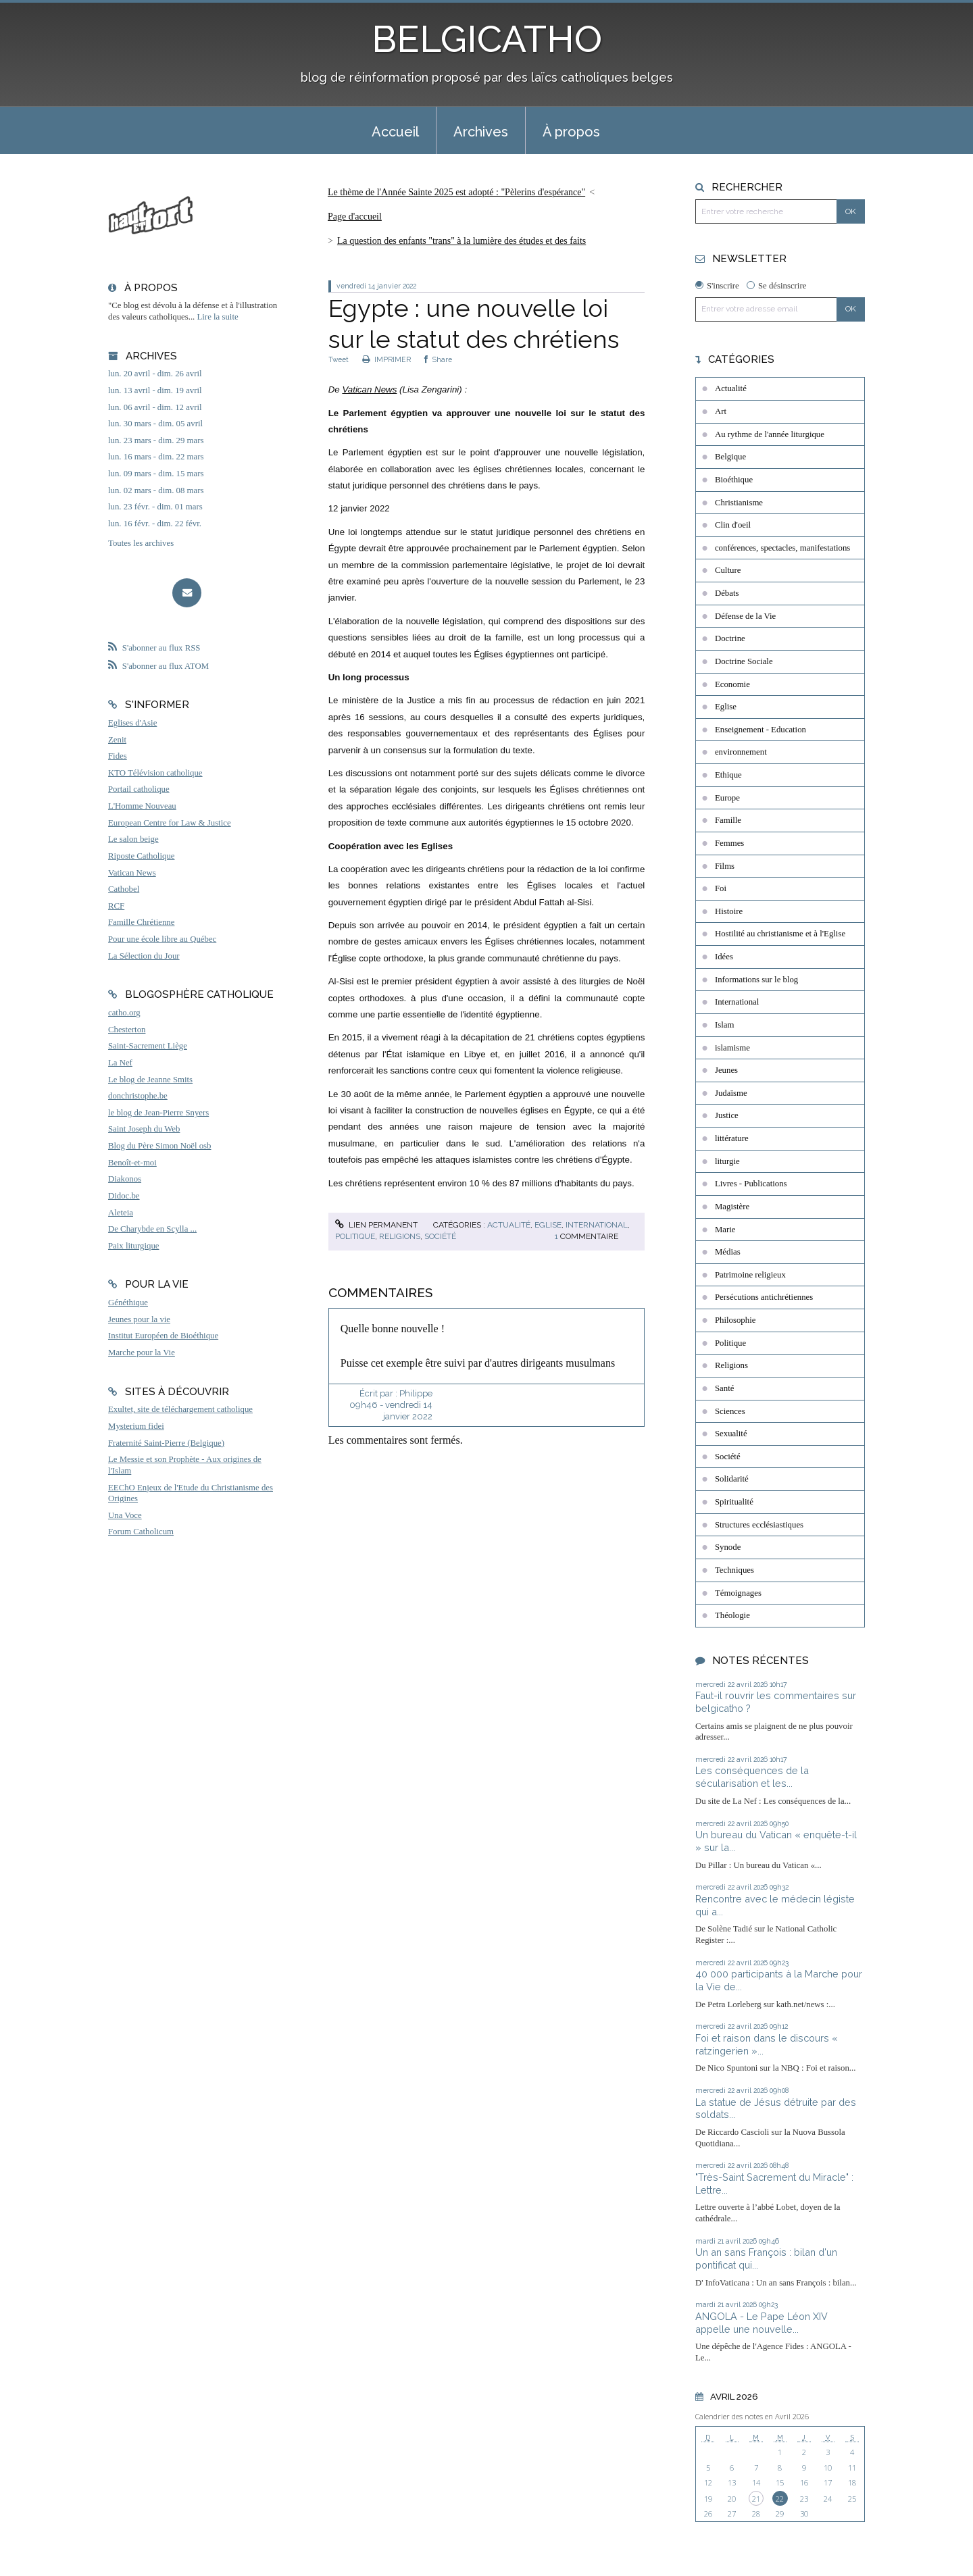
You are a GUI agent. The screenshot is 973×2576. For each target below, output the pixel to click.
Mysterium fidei (136, 1426)
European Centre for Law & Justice (169, 823)
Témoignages (738, 1593)
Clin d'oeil (733, 525)
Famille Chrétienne (141, 922)
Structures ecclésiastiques (759, 1525)
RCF (116, 906)
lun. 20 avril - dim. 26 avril (155, 373)
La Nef (120, 1062)
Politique (355, 1236)
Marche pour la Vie (141, 1352)
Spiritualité (734, 1502)
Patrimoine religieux (750, 1275)
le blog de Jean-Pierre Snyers (158, 1112)
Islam (724, 1025)
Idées (724, 956)
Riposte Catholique (141, 856)
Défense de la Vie (745, 616)
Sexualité (731, 1433)
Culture (728, 570)
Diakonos (124, 1179)
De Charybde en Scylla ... (152, 1229)
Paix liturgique (133, 1246)
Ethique (728, 775)
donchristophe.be (138, 1096)
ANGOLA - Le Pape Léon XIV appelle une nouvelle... (761, 2322)
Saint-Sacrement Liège (147, 1046)
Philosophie (735, 1320)
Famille (728, 820)
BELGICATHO (487, 39)
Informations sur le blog (756, 979)
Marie (725, 1229)
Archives (480, 132)
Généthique (128, 1302)
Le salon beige (133, 839)
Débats (727, 593)
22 (780, 2499)
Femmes (729, 843)
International (597, 1225)
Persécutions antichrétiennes (764, 1297)
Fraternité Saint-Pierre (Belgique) (166, 1443)
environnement (741, 752)
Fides (117, 756)
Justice (727, 1115)
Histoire (729, 911)
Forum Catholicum (141, 1531)
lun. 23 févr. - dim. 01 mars (155, 506)
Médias (728, 1252)
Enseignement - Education (760, 729)
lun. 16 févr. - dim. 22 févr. (154, 523)
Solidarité (732, 1479)
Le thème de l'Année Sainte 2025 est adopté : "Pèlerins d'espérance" (456, 192)
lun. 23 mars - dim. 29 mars (155, 440)
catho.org (124, 1012)
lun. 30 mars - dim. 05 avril (155, 423)
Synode (728, 1547)
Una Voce (125, 1515)
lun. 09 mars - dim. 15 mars (155, 473)
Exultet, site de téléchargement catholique (180, 1409)
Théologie (732, 1615)
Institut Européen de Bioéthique (163, 1335)
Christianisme (739, 502)
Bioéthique (734, 479)
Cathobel (123, 889)
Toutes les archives (141, 543)
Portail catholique (139, 789)
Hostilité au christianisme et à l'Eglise (780, 933)
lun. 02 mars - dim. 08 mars (155, 490)
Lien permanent (376, 1225)
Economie (732, 684)
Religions (399, 1236)
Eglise (548, 1225)
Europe (727, 798)
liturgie (727, 1161)
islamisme (732, 1048)
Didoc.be (124, 1196)
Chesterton (126, 1029)
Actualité (508, 1225)
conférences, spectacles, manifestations (782, 548)
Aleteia (120, 1212)
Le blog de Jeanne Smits (150, 1079)
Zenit (117, 739)
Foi (720, 888)
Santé (724, 1388)
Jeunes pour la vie (139, 1319)
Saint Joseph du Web (144, 1129)
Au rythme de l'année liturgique (769, 434)
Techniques (734, 1570)
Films (724, 866)
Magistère (732, 1206)
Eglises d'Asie (132, 723)
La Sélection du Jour (144, 956)
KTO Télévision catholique (155, 773)
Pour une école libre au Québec (162, 939)
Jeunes (726, 1070)
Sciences (730, 1411)
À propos (571, 132)
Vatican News (132, 873)
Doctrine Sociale (744, 661)
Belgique (730, 456)
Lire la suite (218, 317)
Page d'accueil (355, 216)
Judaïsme (731, 1093)
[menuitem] (395, 130)
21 (756, 2499)
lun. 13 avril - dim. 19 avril (155, 390)
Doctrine (730, 638)
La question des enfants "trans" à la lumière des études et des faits (461, 241)
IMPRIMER (386, 359)
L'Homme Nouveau (142, 806)
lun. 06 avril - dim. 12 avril (155, 407)
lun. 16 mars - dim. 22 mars (155, 456)
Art (720, 411)
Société (440, 1236)
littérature (732, 1138)
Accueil (395, 132)
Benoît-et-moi (132, 1162)
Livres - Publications (751, 1183)
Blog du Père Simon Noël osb (159, 1146)
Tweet (338, 359)
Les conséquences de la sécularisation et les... (752, 1777)
